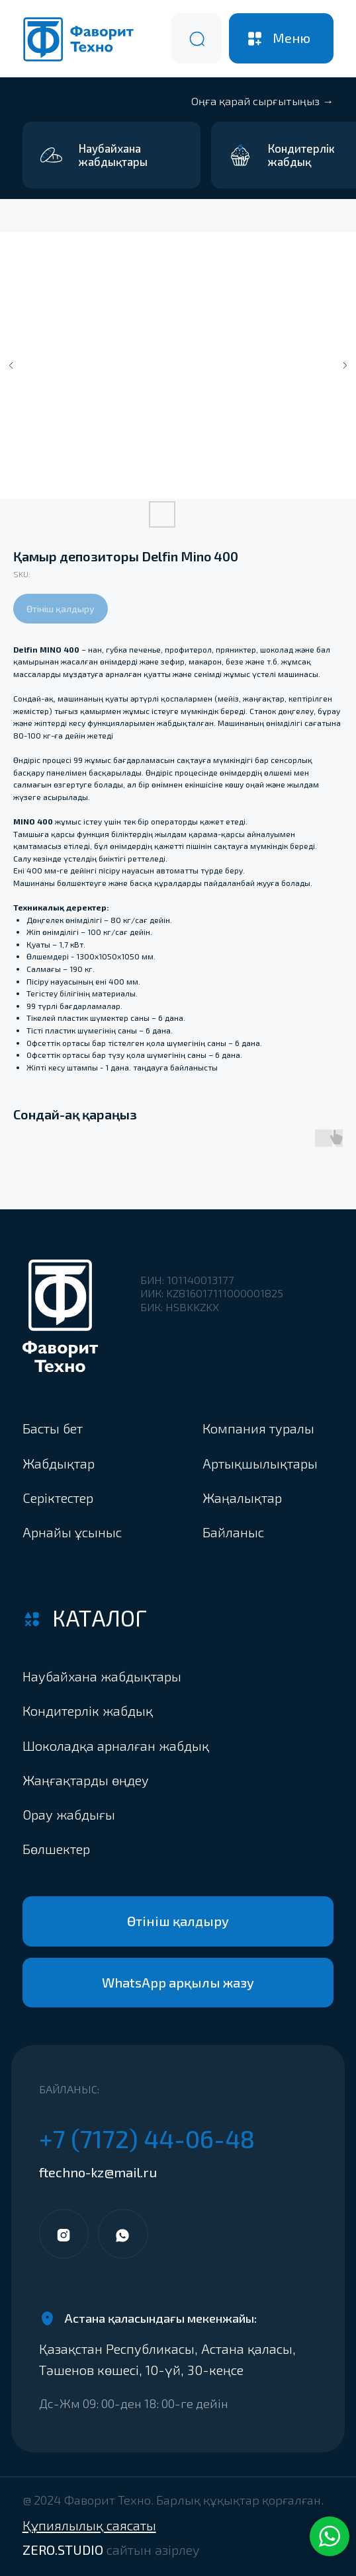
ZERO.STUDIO (111, 2549)
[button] (122, 1848)
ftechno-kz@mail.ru (98, 2172)
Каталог (99, 1617)
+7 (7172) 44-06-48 (147, 2138)
